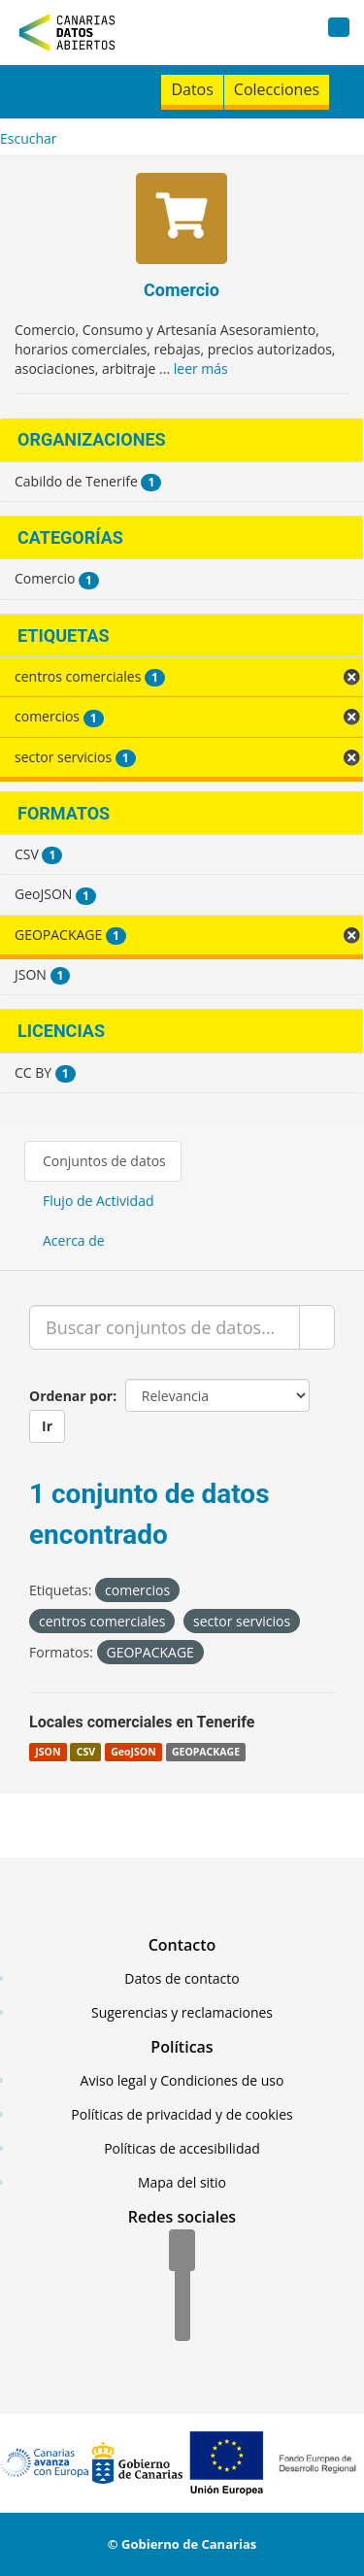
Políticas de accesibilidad (182, 2148)
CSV (86, 1751)
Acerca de (74, 1240)
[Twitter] (182, 2286)
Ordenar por (71, 1396)
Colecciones (276, 89)
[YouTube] (182, 2321)
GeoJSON (133, 1751)
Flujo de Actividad (98, 1200)
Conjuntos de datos (104, 1161)
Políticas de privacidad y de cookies (181, 2114)
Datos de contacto (181, 1978)
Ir (47, 1426)
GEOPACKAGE (206, 1751)
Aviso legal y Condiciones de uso (182, 2080)
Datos (192, 89)
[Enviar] (317, 1327)
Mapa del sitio (182, 2182)
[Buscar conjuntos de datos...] (164, 1327)
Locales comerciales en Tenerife (141, 1722)
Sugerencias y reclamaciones (182, 2012)
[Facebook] (182, 2251)
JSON (47, 1751)
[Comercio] (181, 221)
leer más (201, 368)
